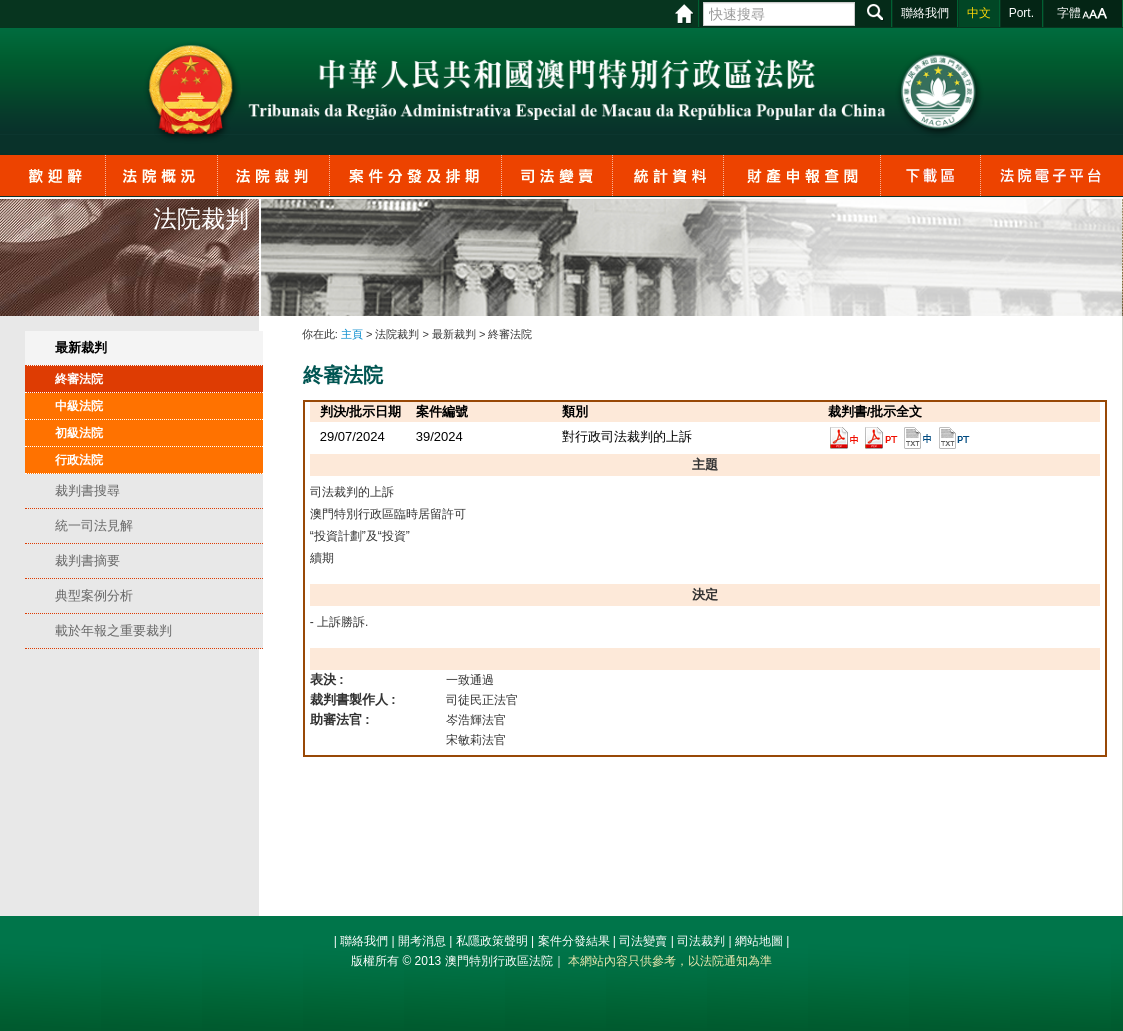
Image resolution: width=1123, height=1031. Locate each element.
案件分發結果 (574, 941)
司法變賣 (643, 941)
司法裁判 (701, 941)
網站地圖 (759, 941)
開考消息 (422, 941)
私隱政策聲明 (492, 941)
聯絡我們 (364, 941)
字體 (1069, 13)
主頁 (352, 334)
